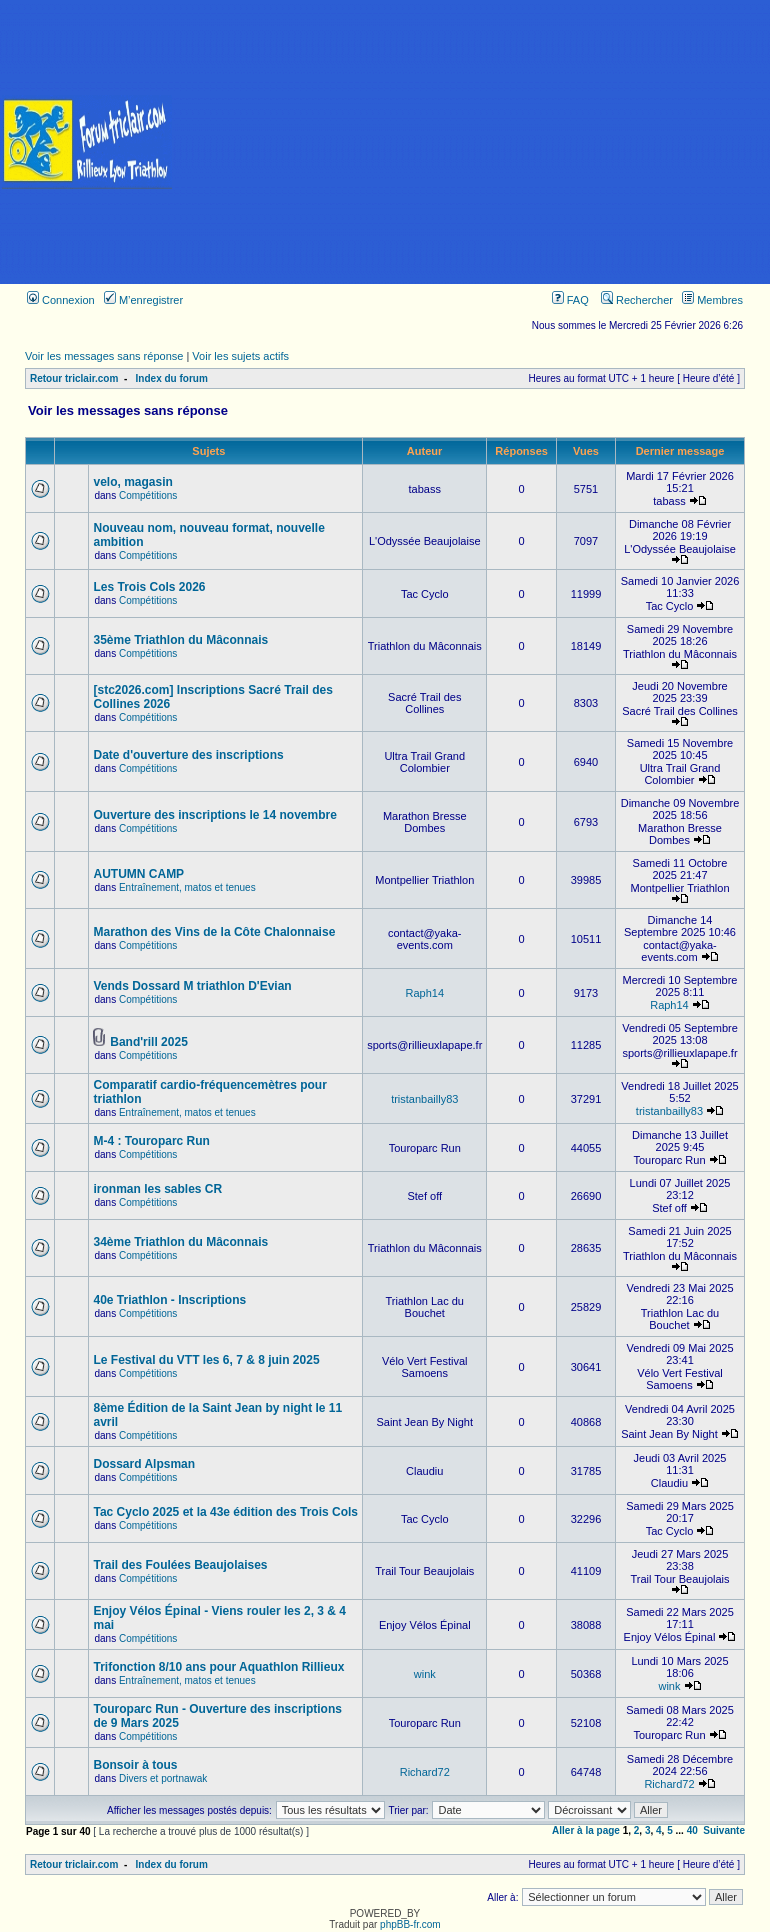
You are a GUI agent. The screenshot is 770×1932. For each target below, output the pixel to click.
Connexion (61, 300)
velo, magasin (132, 482)
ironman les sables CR (157, 1189)
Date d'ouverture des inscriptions (188, 755)
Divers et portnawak (163, 1778)
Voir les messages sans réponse (104, 356)
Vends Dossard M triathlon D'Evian (192, 986)
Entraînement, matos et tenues (187, 887)
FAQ (570, 300)
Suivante (724, 1830)
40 (692, 1830)
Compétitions (148, 495)
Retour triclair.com (74, 378)
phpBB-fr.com (410, 1924)
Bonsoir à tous (135, 1765)
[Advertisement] (472, 142)
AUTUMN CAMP (138, 874)
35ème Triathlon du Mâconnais (180, 640)
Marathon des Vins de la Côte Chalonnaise (214, 932)
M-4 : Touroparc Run (151, 1141)
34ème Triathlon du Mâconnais (180, 1242)
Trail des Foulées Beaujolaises (180, 1565)
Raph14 (424, 993)
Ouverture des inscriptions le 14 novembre (214, 815)
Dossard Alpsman (144, 1464)
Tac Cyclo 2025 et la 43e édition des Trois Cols (225, 1512)
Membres (712, 300)
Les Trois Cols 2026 (149, 587)
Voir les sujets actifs (240, 356)
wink (425, 1674)
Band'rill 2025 (149, 1042)
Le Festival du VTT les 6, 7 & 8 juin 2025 (206, 1360)
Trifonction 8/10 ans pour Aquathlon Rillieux (218, 1667)
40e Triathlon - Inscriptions (169, 1300)
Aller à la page (586, 1830)
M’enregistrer (143, 300)
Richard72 (425, 1772)
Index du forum (172, 378)
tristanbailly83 (424, 1099)
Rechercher (637, 300)
